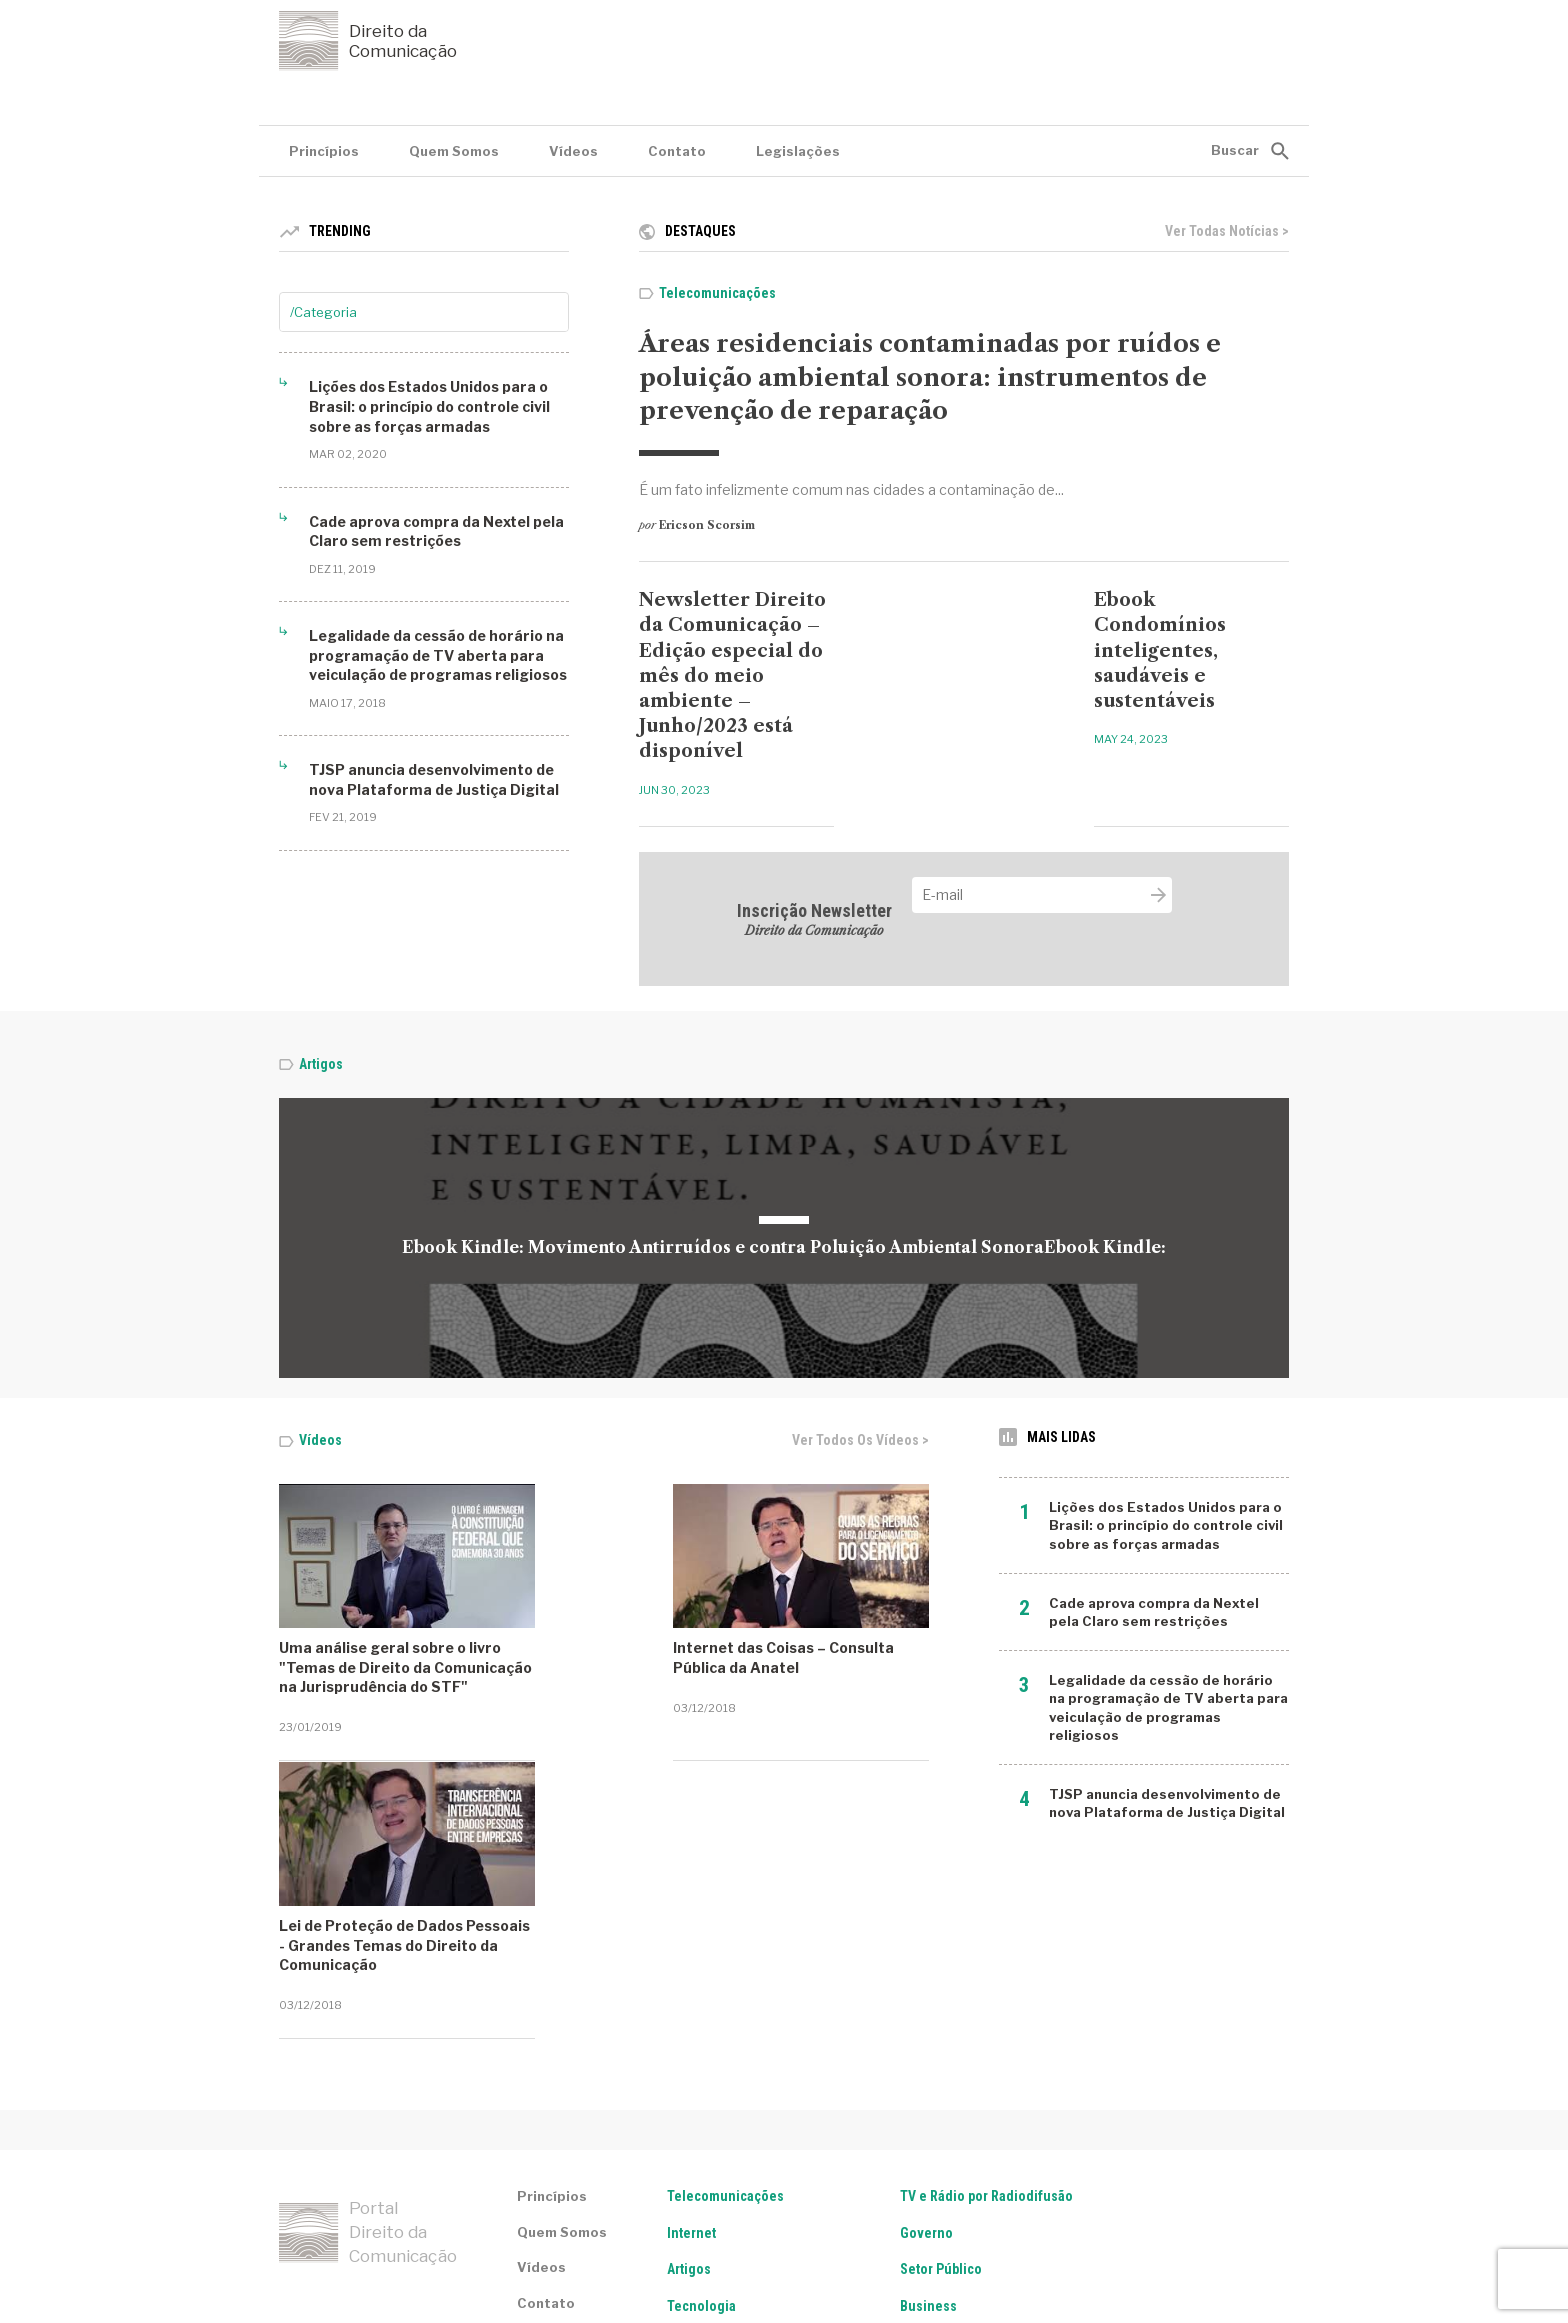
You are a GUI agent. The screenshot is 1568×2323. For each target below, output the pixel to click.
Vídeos (573, 151)
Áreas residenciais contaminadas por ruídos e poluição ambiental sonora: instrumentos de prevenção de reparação (930, 377)
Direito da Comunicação (368, 41)
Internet (691, 2034)
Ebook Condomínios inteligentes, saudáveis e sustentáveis (1160, 650)
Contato (677, 151)
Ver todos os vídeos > (860, 1440)
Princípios (324, 151)
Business (928, 2107)
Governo (926, 2034)
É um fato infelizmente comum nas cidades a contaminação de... (851, 489)
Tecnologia (701, 2107)
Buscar (1235, 150)
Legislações (798, 151)
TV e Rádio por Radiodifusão (986, 1997)
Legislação (700, 2144)
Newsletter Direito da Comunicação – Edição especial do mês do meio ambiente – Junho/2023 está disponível (732, 675)
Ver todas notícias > (1227, 231)
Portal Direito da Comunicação (368, 2034)
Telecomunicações (717, 293)
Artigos (321, 1064)
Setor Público (941, 2070)
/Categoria (323, 312)
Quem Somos (454, 151)
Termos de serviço (335, 2244)
